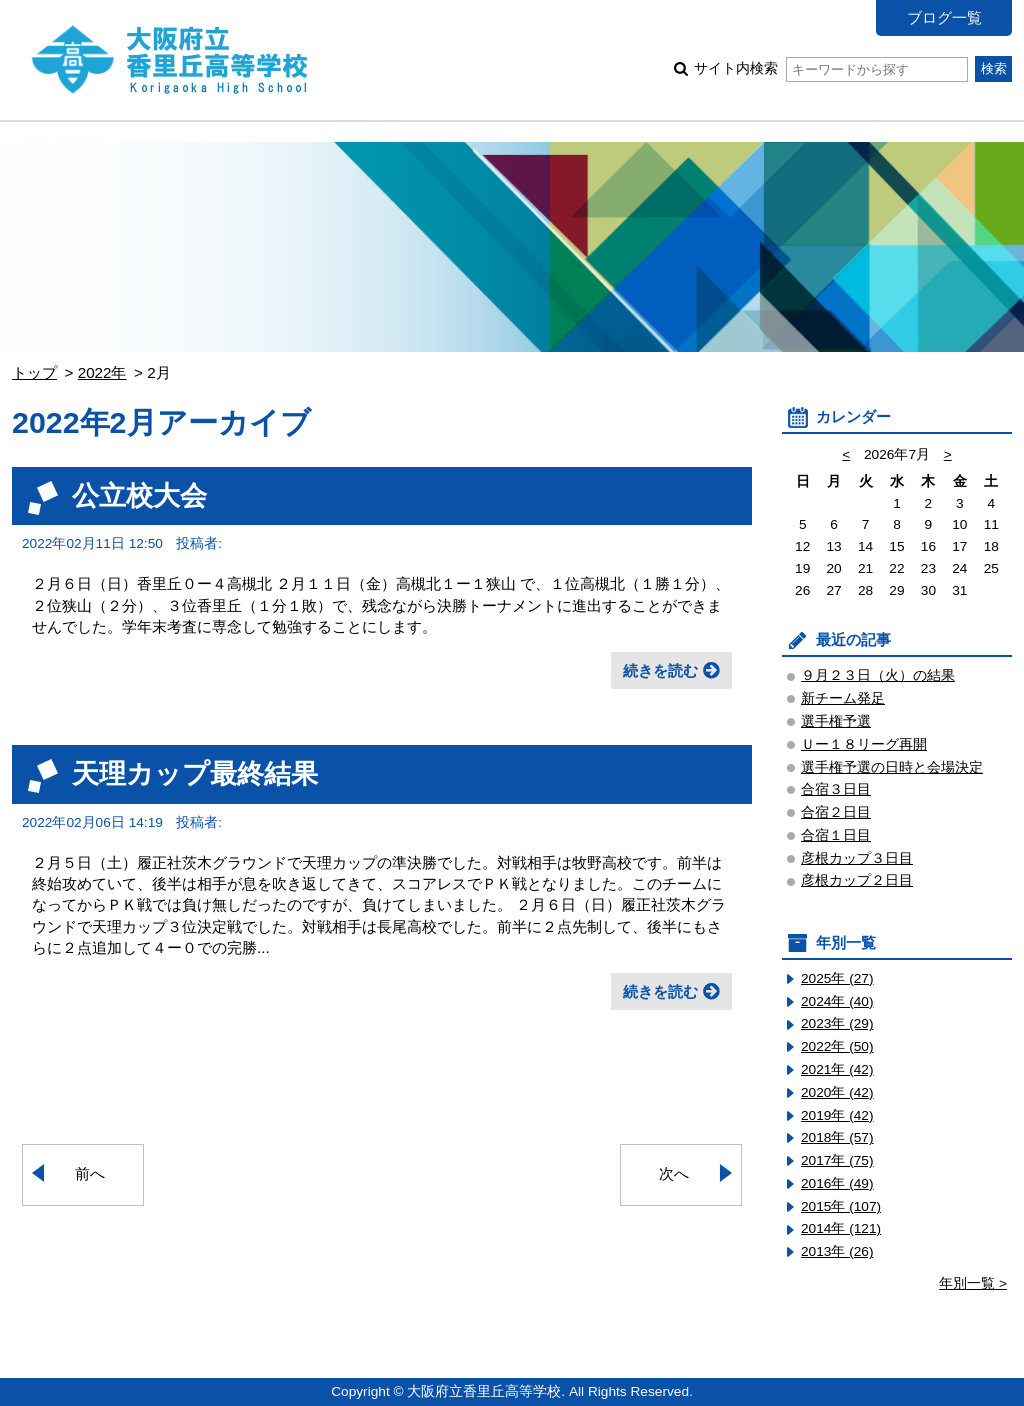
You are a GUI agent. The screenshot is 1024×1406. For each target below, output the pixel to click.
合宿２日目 (836, 812)
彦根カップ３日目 (857, 858)
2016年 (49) (837, 1183)
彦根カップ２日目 (857, 880)
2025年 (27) (837, 978)
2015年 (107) (841, 1206)
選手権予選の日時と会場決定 (892, 767)
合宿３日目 (836, 789)
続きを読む (660, 670)
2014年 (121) (841, 1228)
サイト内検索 (830, 68)
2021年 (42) (837, 1069)
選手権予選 (836, 721)
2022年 (102, 372)
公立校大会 (139, 495)
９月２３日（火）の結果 (878, 675)
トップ (34, 372)
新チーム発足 (843, 698)
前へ (90, 1173)
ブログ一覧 (944, 17)
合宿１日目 (836, 835)
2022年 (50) (837, 1046)
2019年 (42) (837, 1115)
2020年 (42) (837, 1092)
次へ (674, 1173)
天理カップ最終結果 (195, 773)
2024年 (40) (837, 1001)
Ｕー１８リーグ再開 (864, 744)
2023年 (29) (837, 1023)
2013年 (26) (837, 1251)
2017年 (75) (837, 1160)
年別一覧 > (973, 1283)
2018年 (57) (837, 1137)
